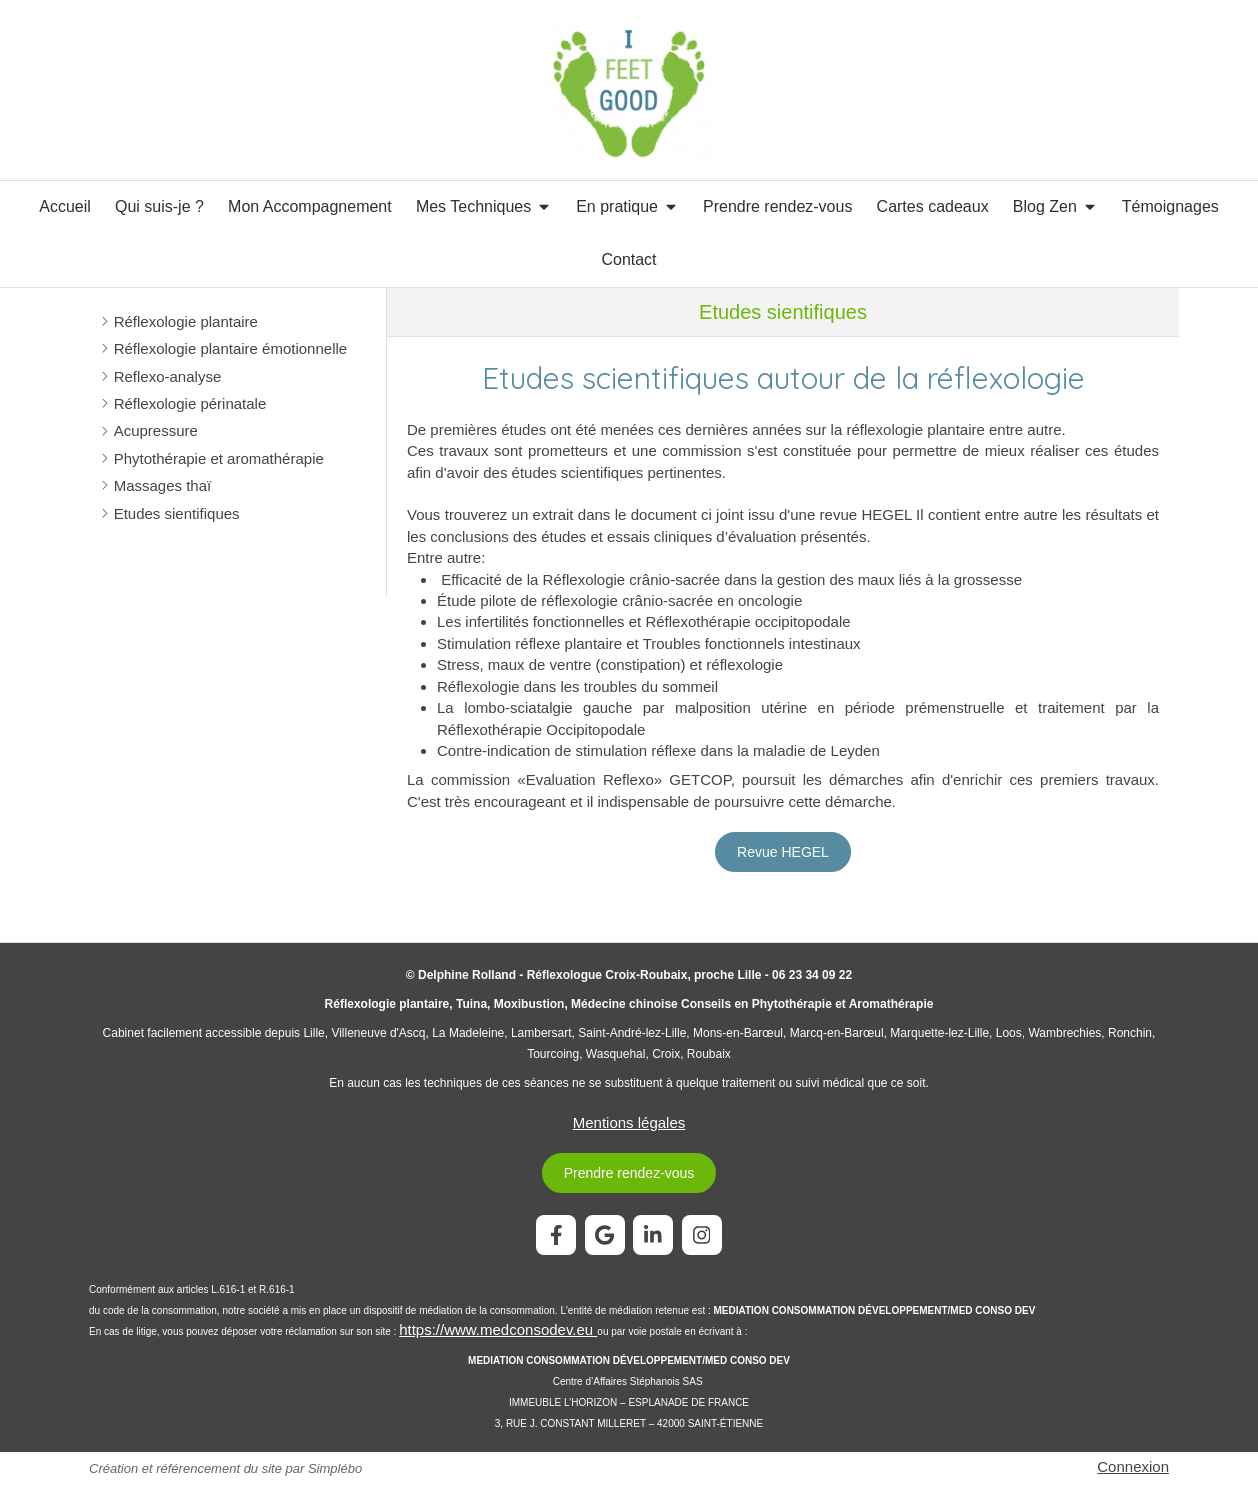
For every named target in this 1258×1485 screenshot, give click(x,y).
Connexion (1133, 1466)
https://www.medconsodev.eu (498, 1329)
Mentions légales (629, 1122)
